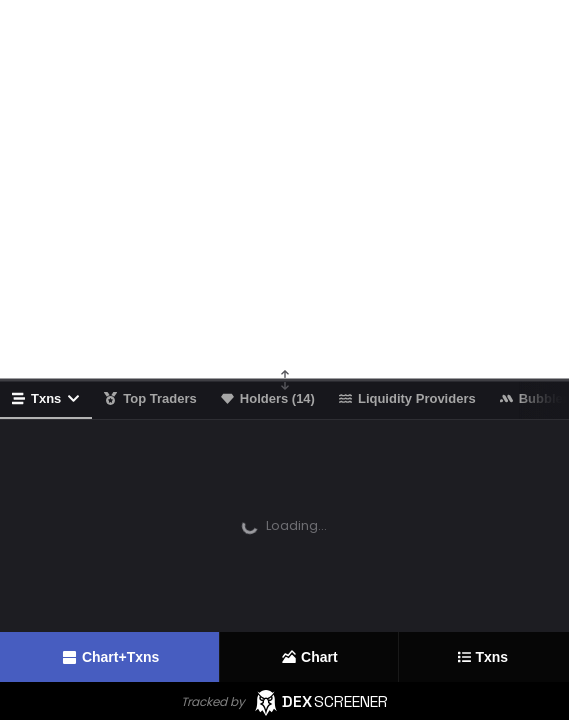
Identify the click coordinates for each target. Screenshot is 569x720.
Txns (46, 398)
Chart (309, 657)
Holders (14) (268, 398)
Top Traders (150, 398)
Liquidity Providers (407, 398)
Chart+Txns (109, 657)
